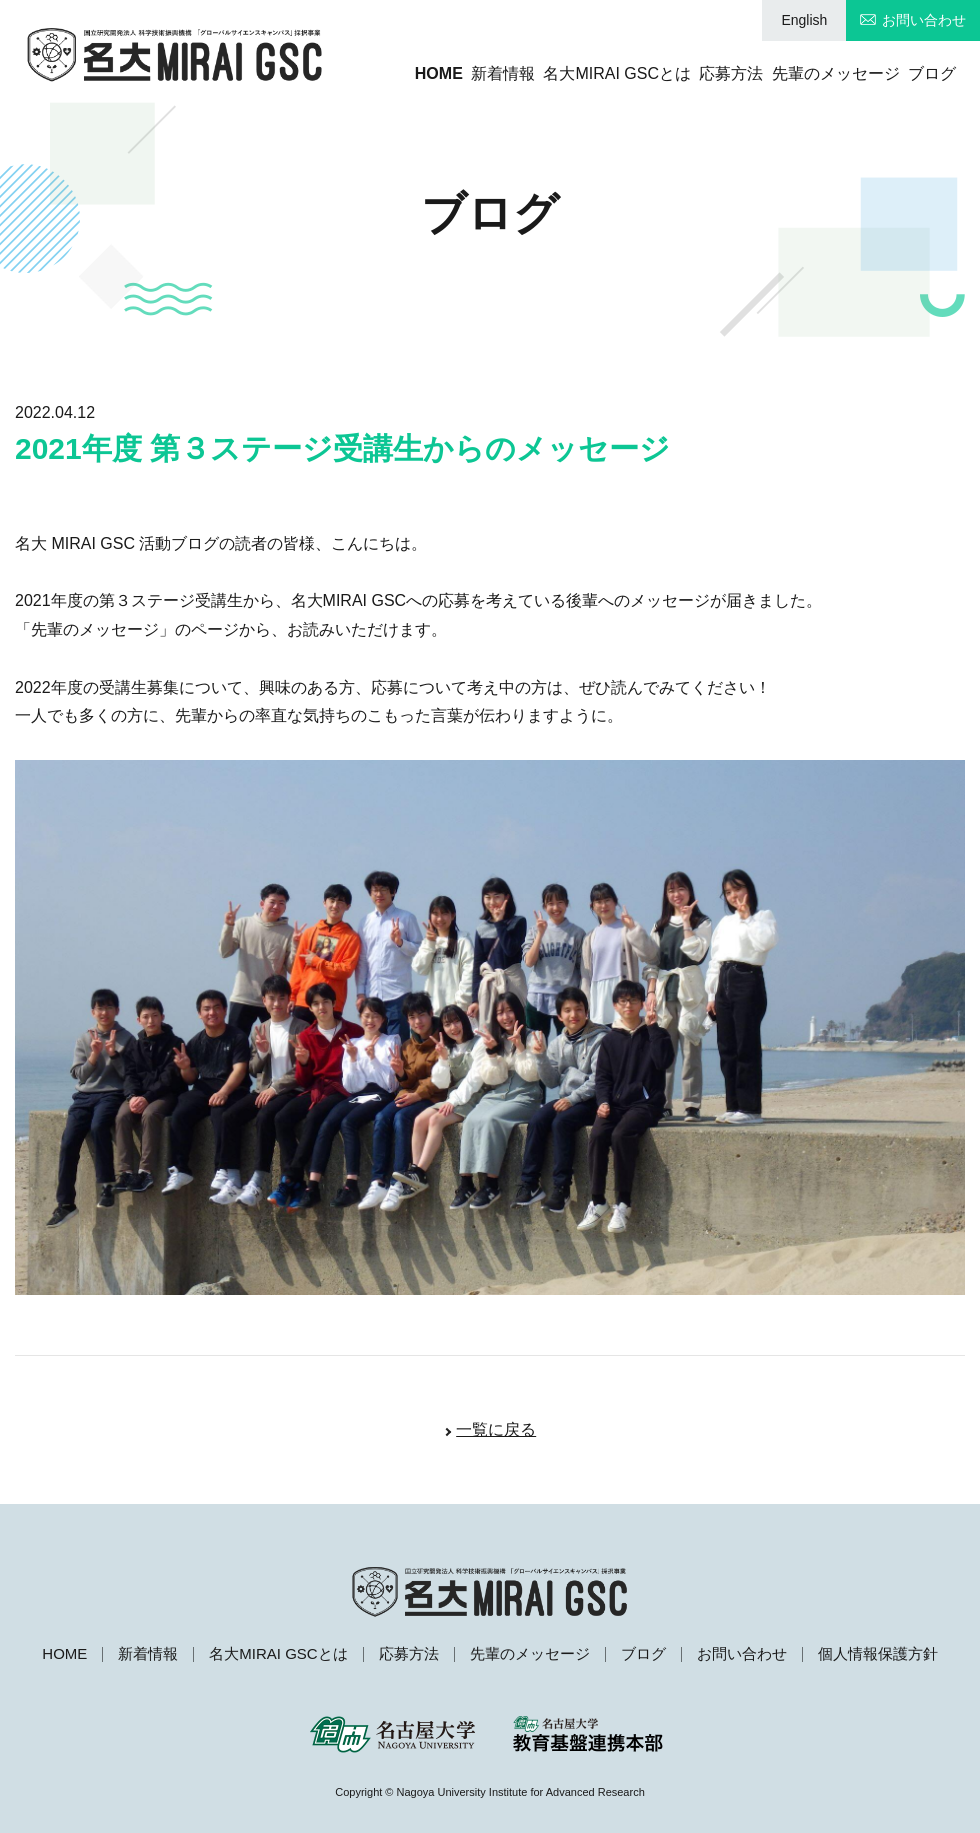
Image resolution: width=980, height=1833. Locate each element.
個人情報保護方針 (878, 1653)
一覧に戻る (496, 1429)
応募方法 (700, 73)
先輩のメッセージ (820, 73)
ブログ (932, 73)
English (804, 20)
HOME (360, 73)
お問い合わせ (924, 20)
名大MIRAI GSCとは (570, 73)
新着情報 (440, 73)
